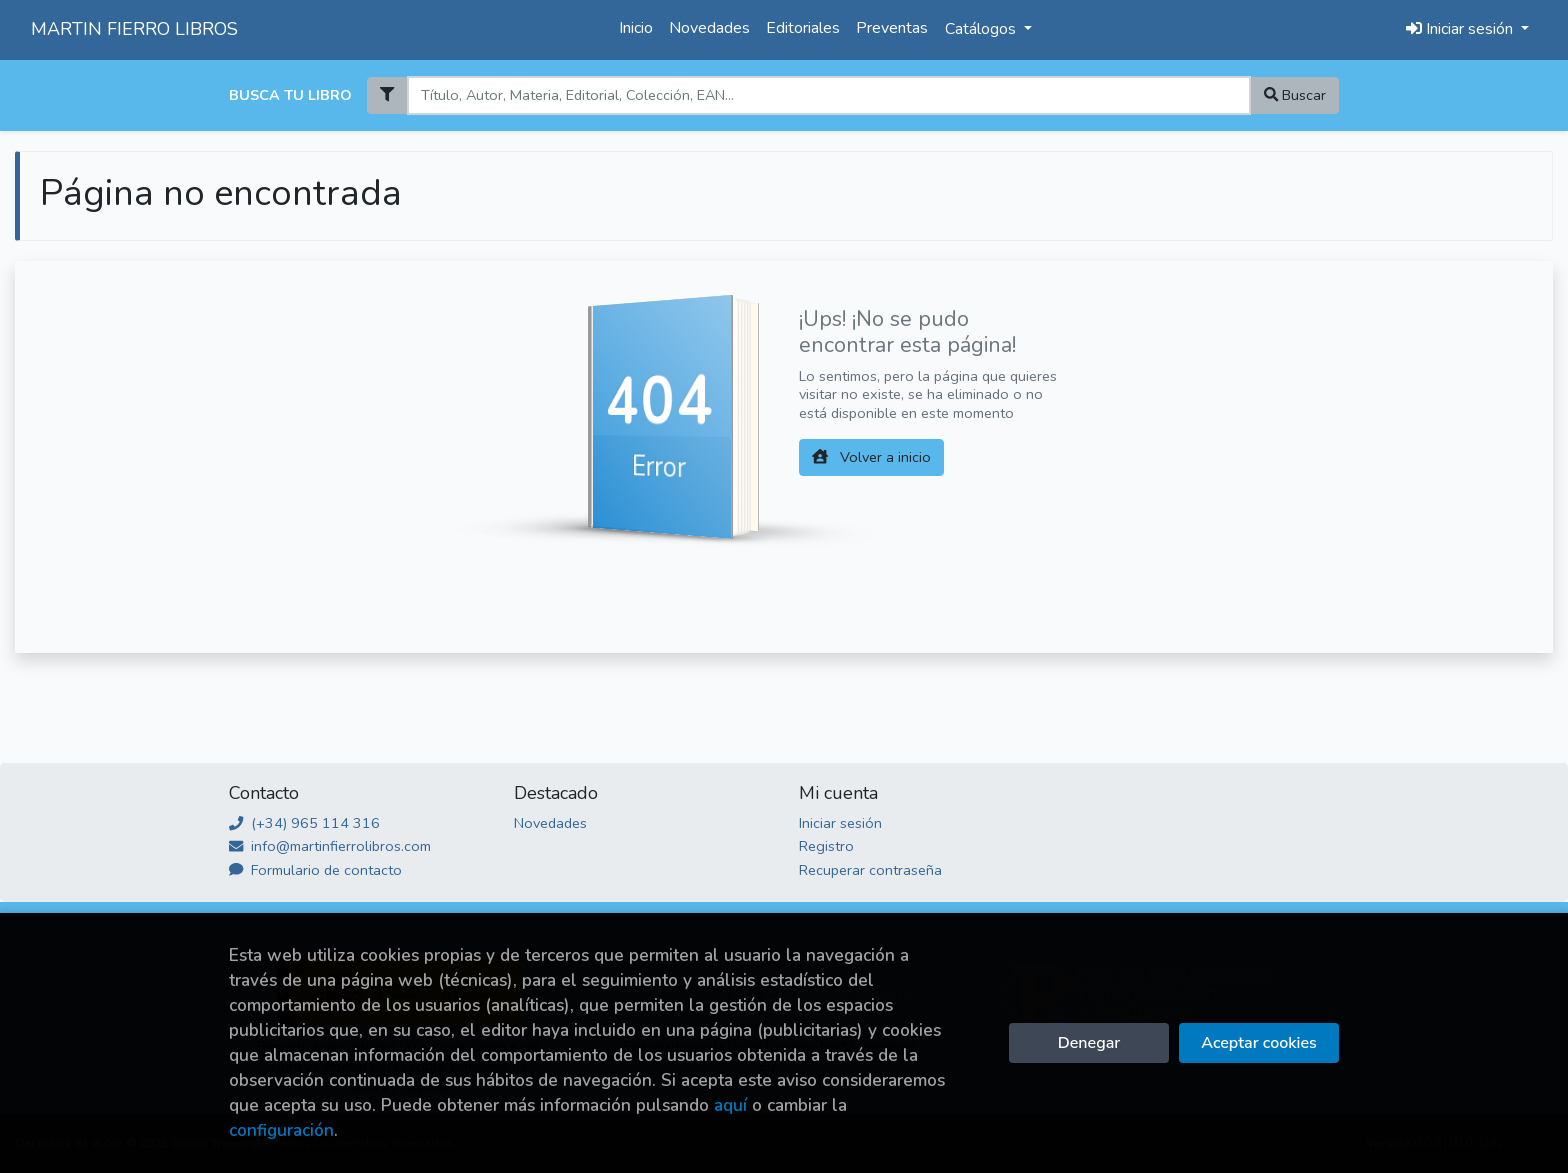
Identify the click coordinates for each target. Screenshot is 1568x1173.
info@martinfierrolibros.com (330, 846)
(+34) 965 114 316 (304, 823)
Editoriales (803, 28)
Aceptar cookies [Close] (1258, 1043)
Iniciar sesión (840, 823)
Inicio (636, 28)
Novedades (709, 28)
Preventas (892, 28)
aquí (730, 1105)
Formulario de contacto (315, 870)
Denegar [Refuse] (1089, 1043)
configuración (281, 1130)
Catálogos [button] (982, 29)
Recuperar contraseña (870, 870)
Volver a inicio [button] (871, 457)
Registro (826, 846)
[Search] (828, 95)
